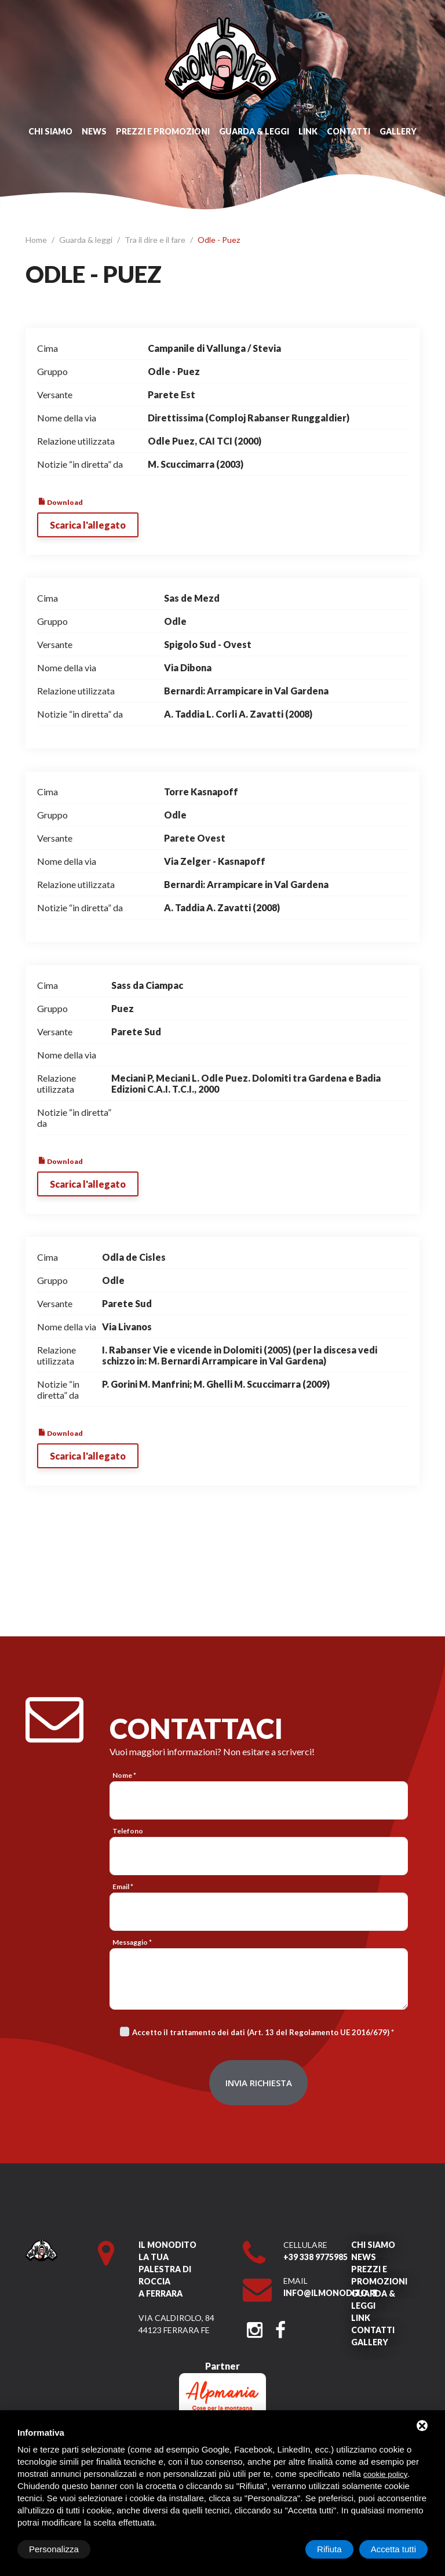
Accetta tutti (393, 2549)
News (94, 131)
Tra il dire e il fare (156, 240)
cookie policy (385, 2474)
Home (37, 240)
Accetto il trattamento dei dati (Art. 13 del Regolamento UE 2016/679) (260, 2032)
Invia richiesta (258, 2083)
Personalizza (54, 2549)
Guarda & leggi (254, 131)
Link (308, 131)
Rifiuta (329, 2549)
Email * (122, 1886)
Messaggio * (132, 1942)
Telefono (127, 1831)
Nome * (124, 1775)
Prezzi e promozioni (163, 131)
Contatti (348, 131)
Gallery (398, 131)
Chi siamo (50, 131)
